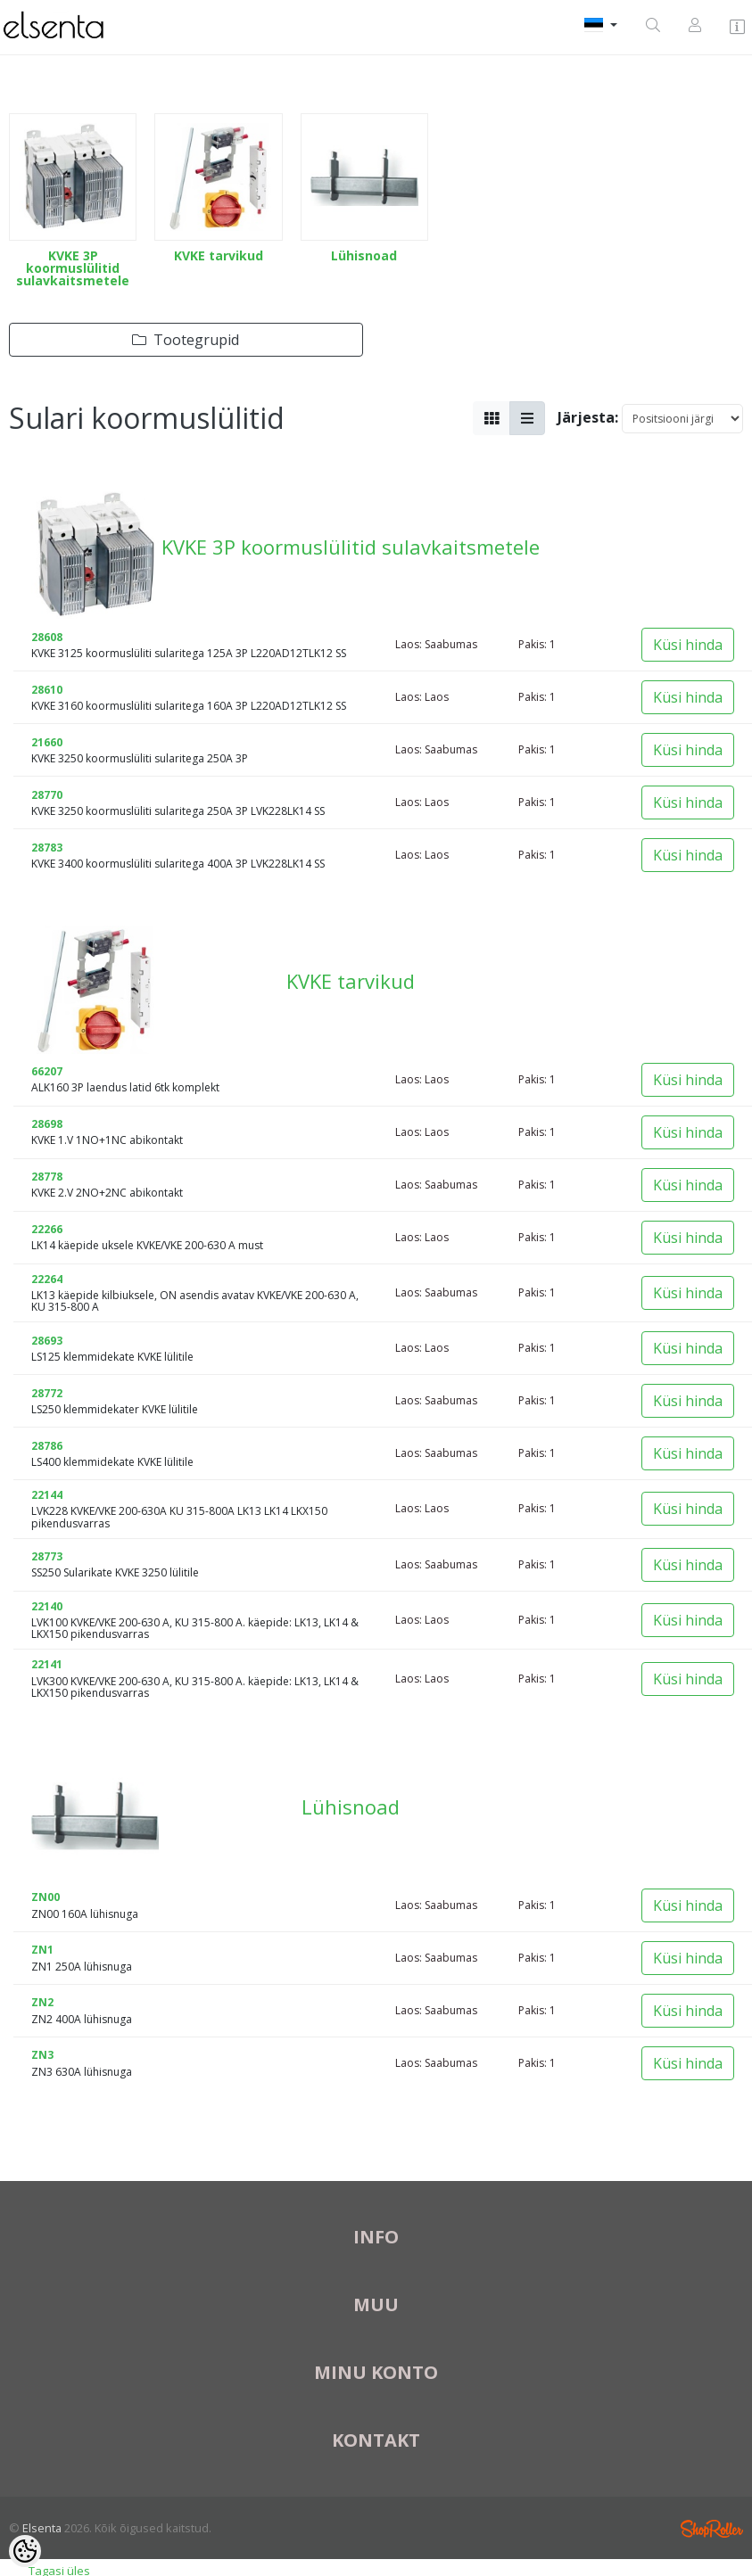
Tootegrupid (185, 340)
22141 (46, 1664)
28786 (46, 1446)
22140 (46, 1606)
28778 (46, 1176)
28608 (46, 637)
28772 (46, 1393)
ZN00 (45, 1897)
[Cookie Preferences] (25, 2551)
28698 (46, 1124)
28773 (46, 1556)
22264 (46, 1279)
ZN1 (42, 1949)
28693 (46, 1340)
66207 (46, 1071)
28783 (46, 847)
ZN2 (42, 2002)
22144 (46, 1495)
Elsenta (42, 2528)
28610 (46, 689)
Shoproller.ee (712, 2529)
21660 (46, 742)
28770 (46, 795)
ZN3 (42, 2055)
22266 (46, 1229)
